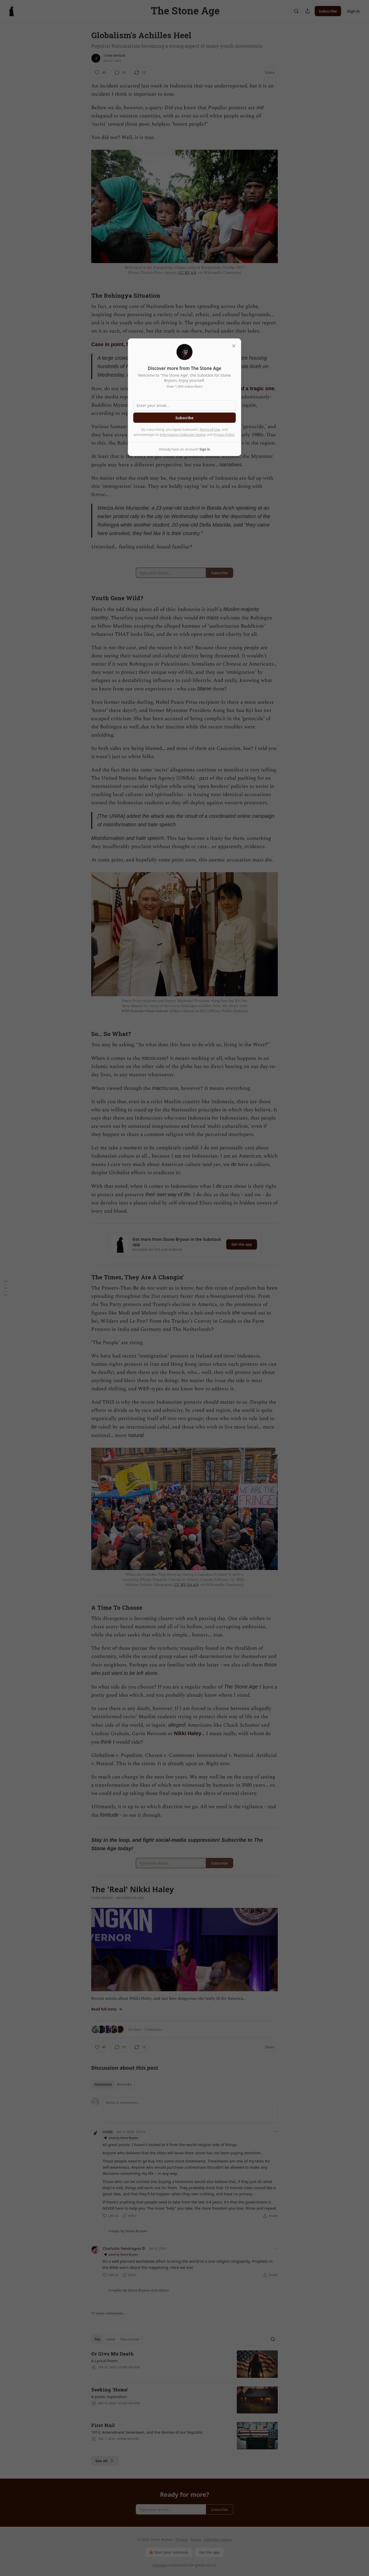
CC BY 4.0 (187, 273)
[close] (234, 346)
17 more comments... (108, 2313)
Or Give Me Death (112, 2353)
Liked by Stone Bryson (121, 2138)
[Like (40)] (100, 72)
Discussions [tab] (129, 2339)
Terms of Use (210, 429)
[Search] (296, 11)
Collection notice (218, 2539)
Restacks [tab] (124, 2084)
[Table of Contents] (5, 1288)
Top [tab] (97, 2339)
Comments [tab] (103, 2084)
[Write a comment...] (190, 2110)
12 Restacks (153, 2029)
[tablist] (113, 2084)
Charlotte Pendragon (121, 2248)
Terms (195, 2539)
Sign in (353, 11)
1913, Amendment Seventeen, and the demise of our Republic (147, 2432)
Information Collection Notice (183, 434)
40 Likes (134, 2029)
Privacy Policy (223, 434)
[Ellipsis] (275, 2131)
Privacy (182, 2539)
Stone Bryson (114, 55)
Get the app (241, 1244)
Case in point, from (115, 344)
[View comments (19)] (120, 72)
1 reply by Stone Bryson (127, 2231)
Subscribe (328, 11)
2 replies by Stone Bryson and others (138, 2290)
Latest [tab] (110, 2339)
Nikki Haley (187, 1733)
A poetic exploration (109, 2396)
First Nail (103, 2425)
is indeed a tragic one (248, 388)
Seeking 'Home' (109, 2389)
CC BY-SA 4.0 (186, 1585)
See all (105, 2460)
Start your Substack (168, 2552)
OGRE (107, 2131)
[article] (184, 2364)
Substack (160, 2565)
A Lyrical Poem (104, 2360)
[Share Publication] (307, 11)
